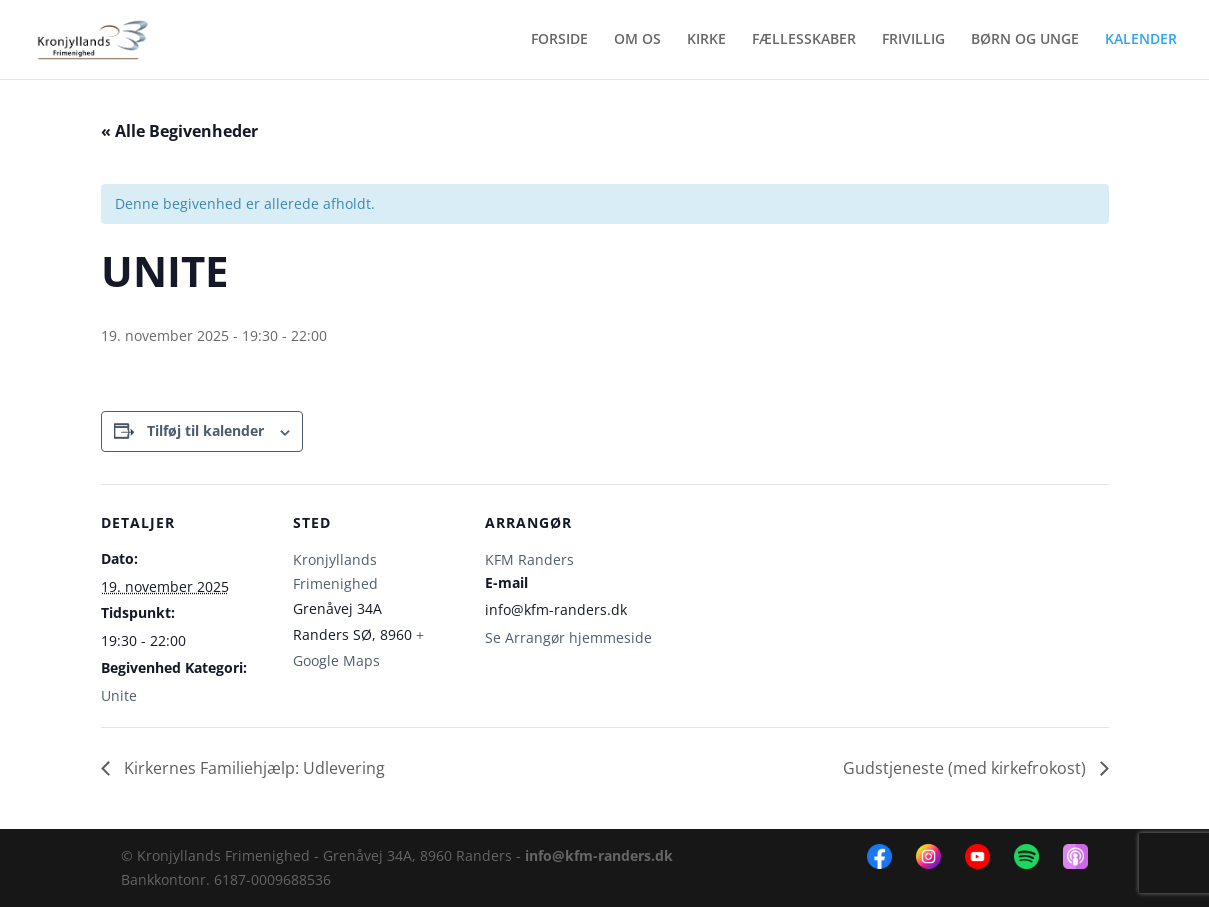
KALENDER (1141, 41)
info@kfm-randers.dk (599, 855)
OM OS (637, 41)
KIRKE (706, 41)
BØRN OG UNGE (1025, 41)
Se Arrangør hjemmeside (568, 637)
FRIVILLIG (913, 41)
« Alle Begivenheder (179, 131)
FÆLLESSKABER (804, 41)
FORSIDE (559, 41)
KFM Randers (529, 559)
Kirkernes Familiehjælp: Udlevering (252, 768)
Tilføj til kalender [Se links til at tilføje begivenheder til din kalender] (205, 430)
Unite (119, 695)
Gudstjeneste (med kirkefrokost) (966, 768)
